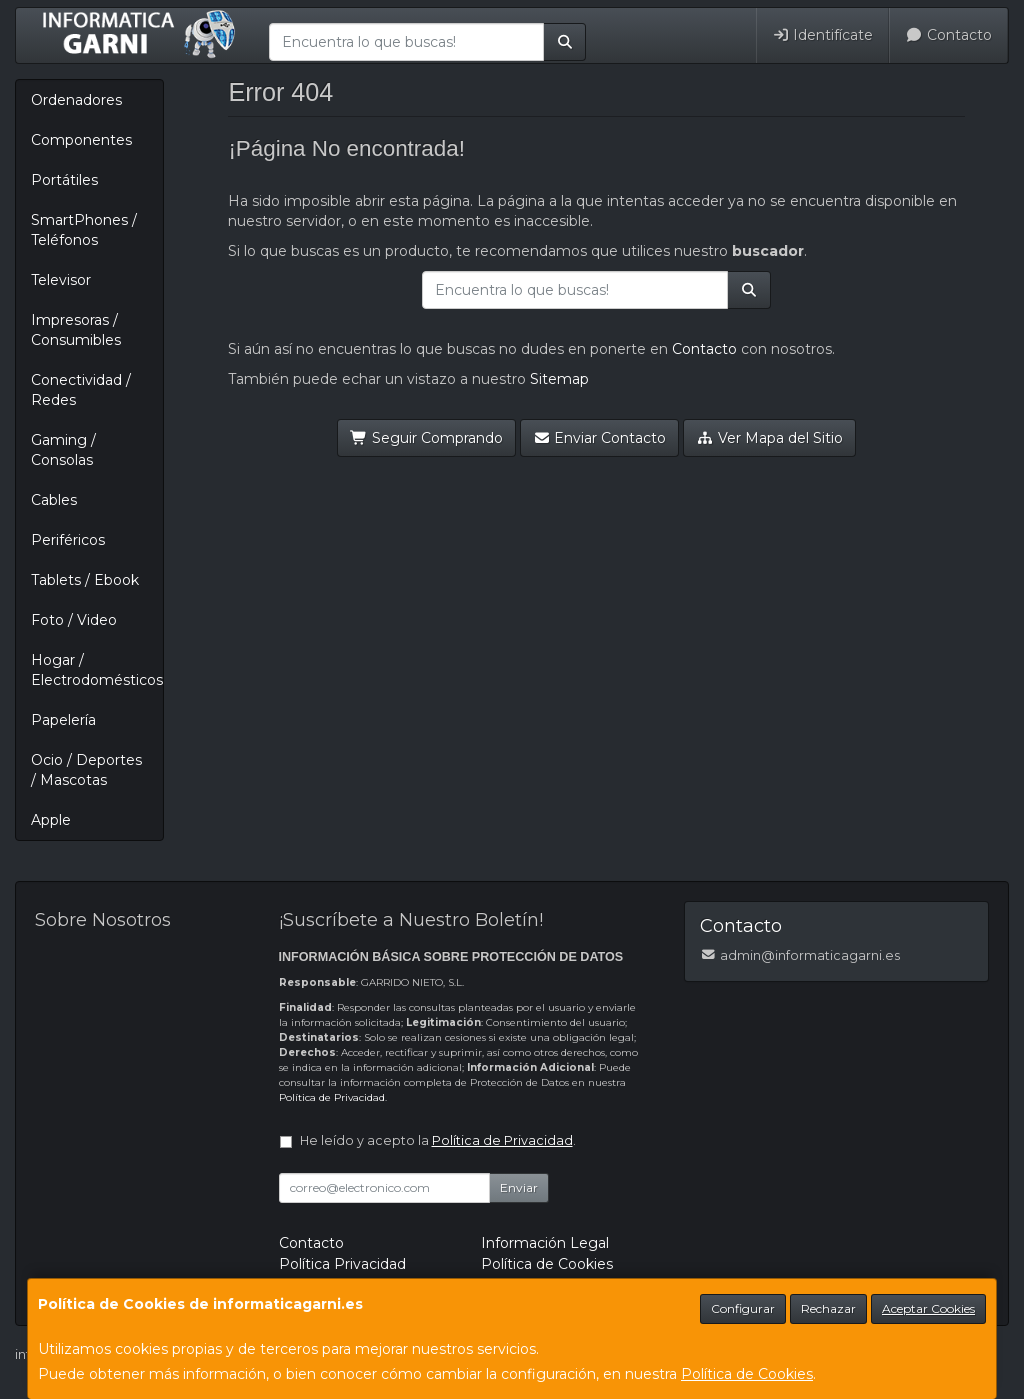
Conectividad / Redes (81, 390)
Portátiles (64, 180)
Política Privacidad (342, 1264)
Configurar (743, 1308)
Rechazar (828, 1308)
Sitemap (559, 379)
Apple (51, 820)
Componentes (81, 140)
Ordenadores (76, 100)
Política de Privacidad (332, 1097)
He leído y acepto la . (438, 1140)
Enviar (519, 1187)
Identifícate (823, 35)
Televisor (61, 280)
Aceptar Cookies (928, 1308)
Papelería (63, 720)
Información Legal (545, 1243)
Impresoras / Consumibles (76, 330)
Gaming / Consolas (63, 450)
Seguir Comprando (426, 438)
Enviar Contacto (600, 438)
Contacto (948, 35)
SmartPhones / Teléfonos (84, 230)
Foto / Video (74, 620)
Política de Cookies (747, 1374)
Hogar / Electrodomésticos (97, 670)
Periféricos (68, 540)
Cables (54, 500)
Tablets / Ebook (85, 580)
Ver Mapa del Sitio (769, 438)
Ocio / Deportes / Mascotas (86, 770)
